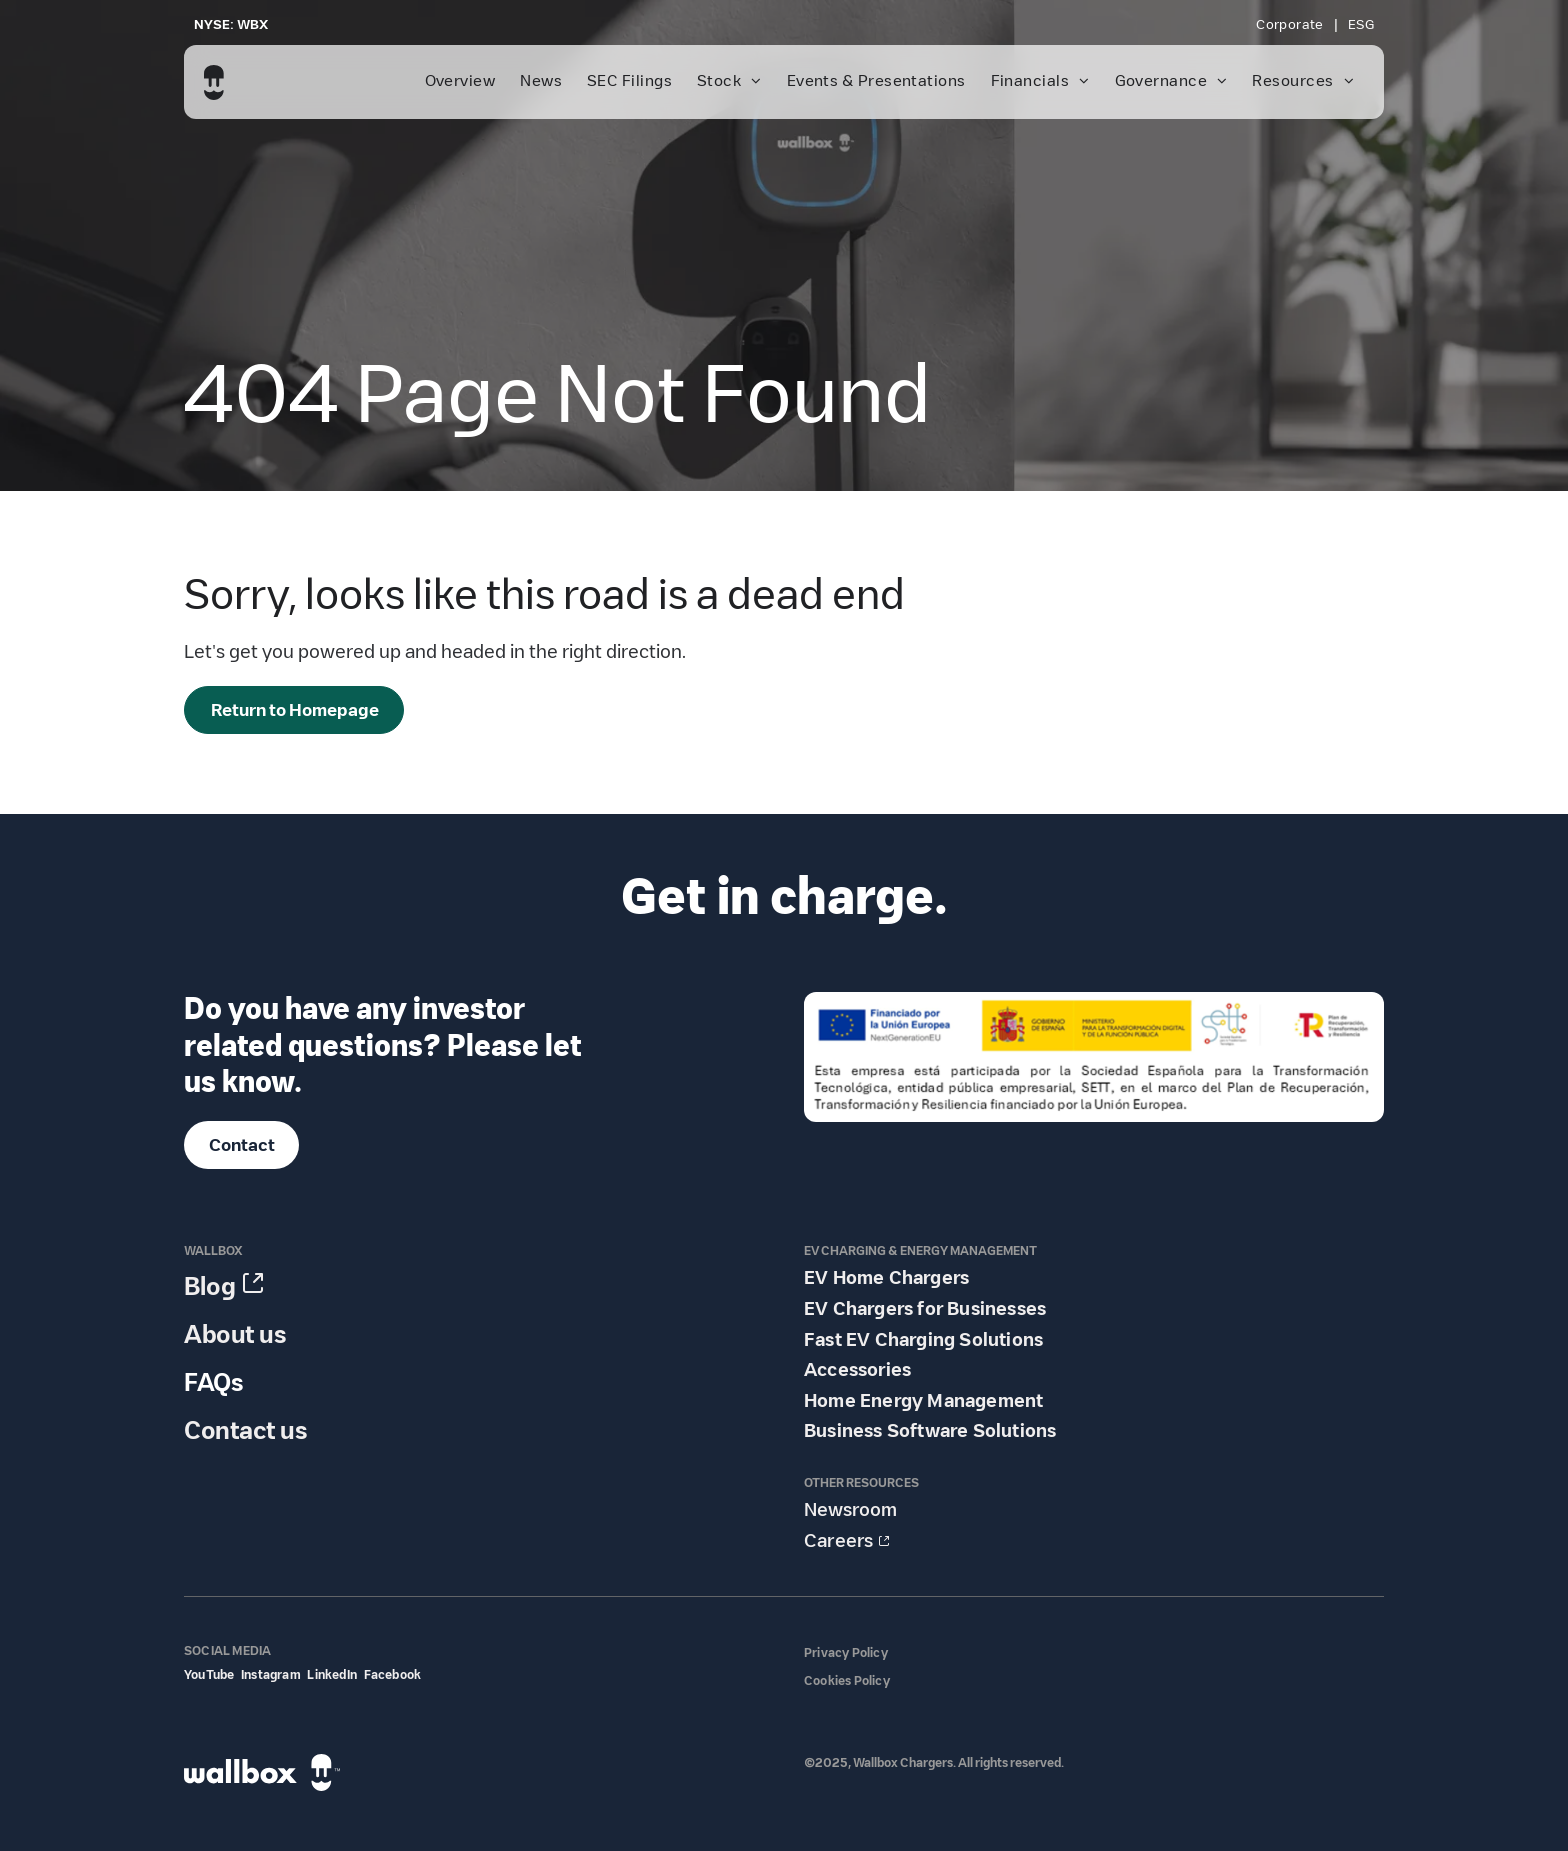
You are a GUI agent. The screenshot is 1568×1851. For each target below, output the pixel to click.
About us (235, 1334)
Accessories (857, 1370)
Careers (838, 1541)
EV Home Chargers (886, 1278)
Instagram (271, 1674)
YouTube (209, 1674)
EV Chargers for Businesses (925, 1309)
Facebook (393, 1674)
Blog (210, 1286)
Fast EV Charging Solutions (923, 1340)
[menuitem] (1292, 25)
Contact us (245, 1430)
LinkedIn (332, 1674)
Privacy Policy (846, 1652)
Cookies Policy (847, 1680)
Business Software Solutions (930, 1431)
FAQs (213, 1382)
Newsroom (850, 1510)
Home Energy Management (923, 1401)
